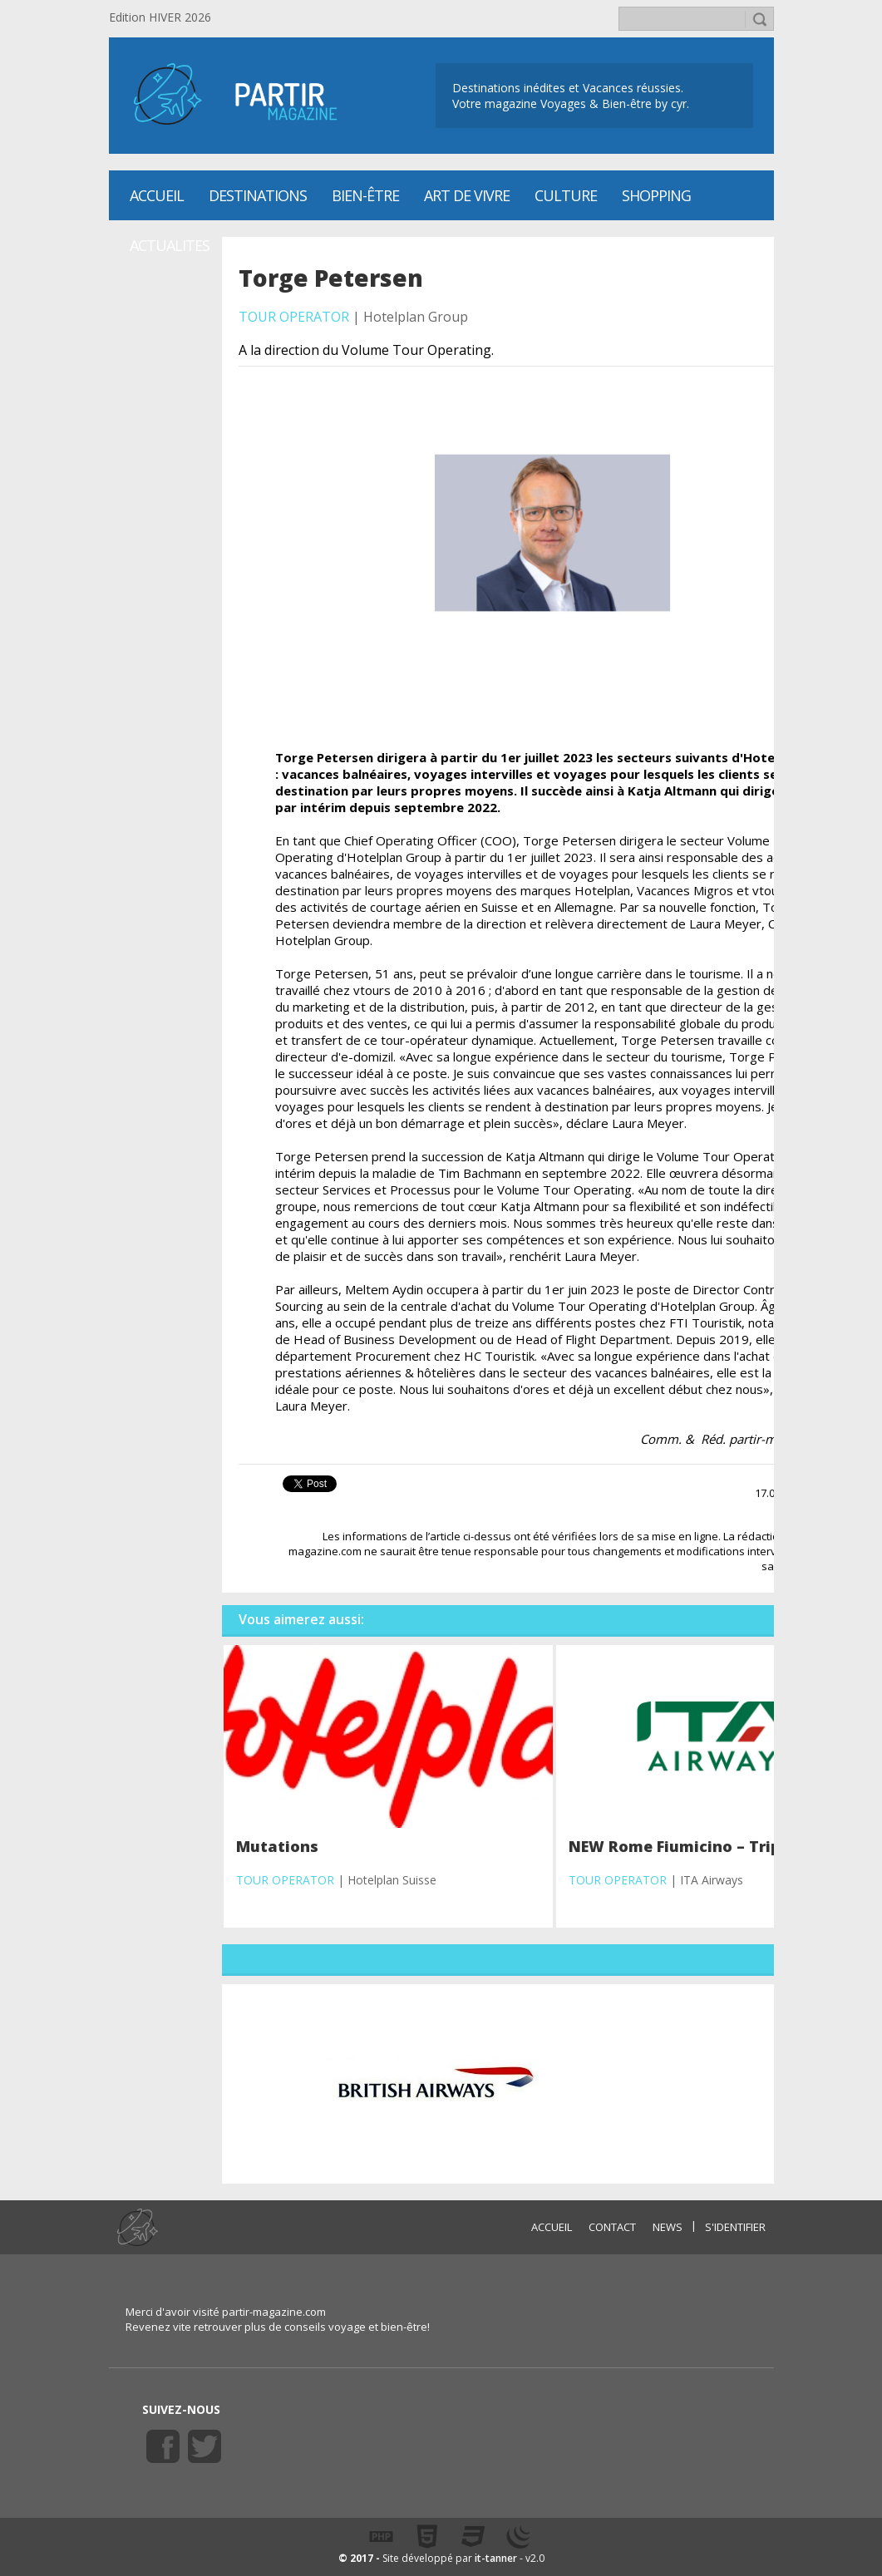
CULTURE (566, 195)
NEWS (667, 2226)
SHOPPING (656, 195)
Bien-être (365, 195)
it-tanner (496, 2558)
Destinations (258, 195)
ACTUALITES (169, 245)
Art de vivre (467, 195)
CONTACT (612, 2226)
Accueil (157, 195)
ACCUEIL (551, 2226)
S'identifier (735, 2226)
